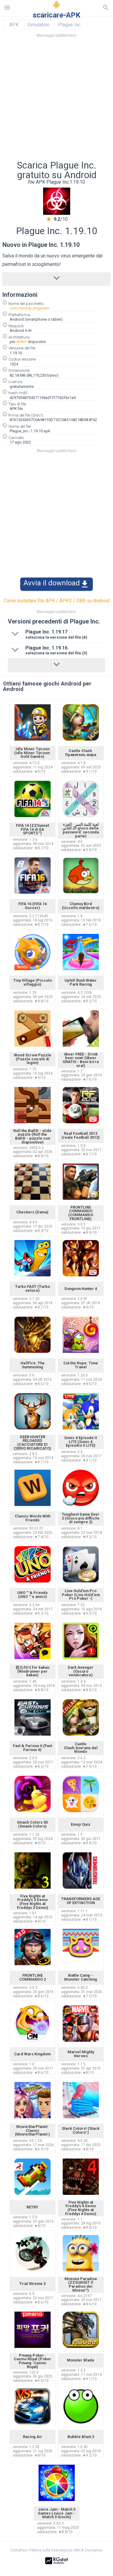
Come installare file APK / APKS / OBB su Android (56, 601)
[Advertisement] (56, 100)
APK (14, 24)
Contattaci (19, 2550)
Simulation (38, 24)
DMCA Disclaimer (88, 2550)
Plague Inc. (69, 24)
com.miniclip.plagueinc (30, 308)
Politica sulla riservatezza (50, 2550)
